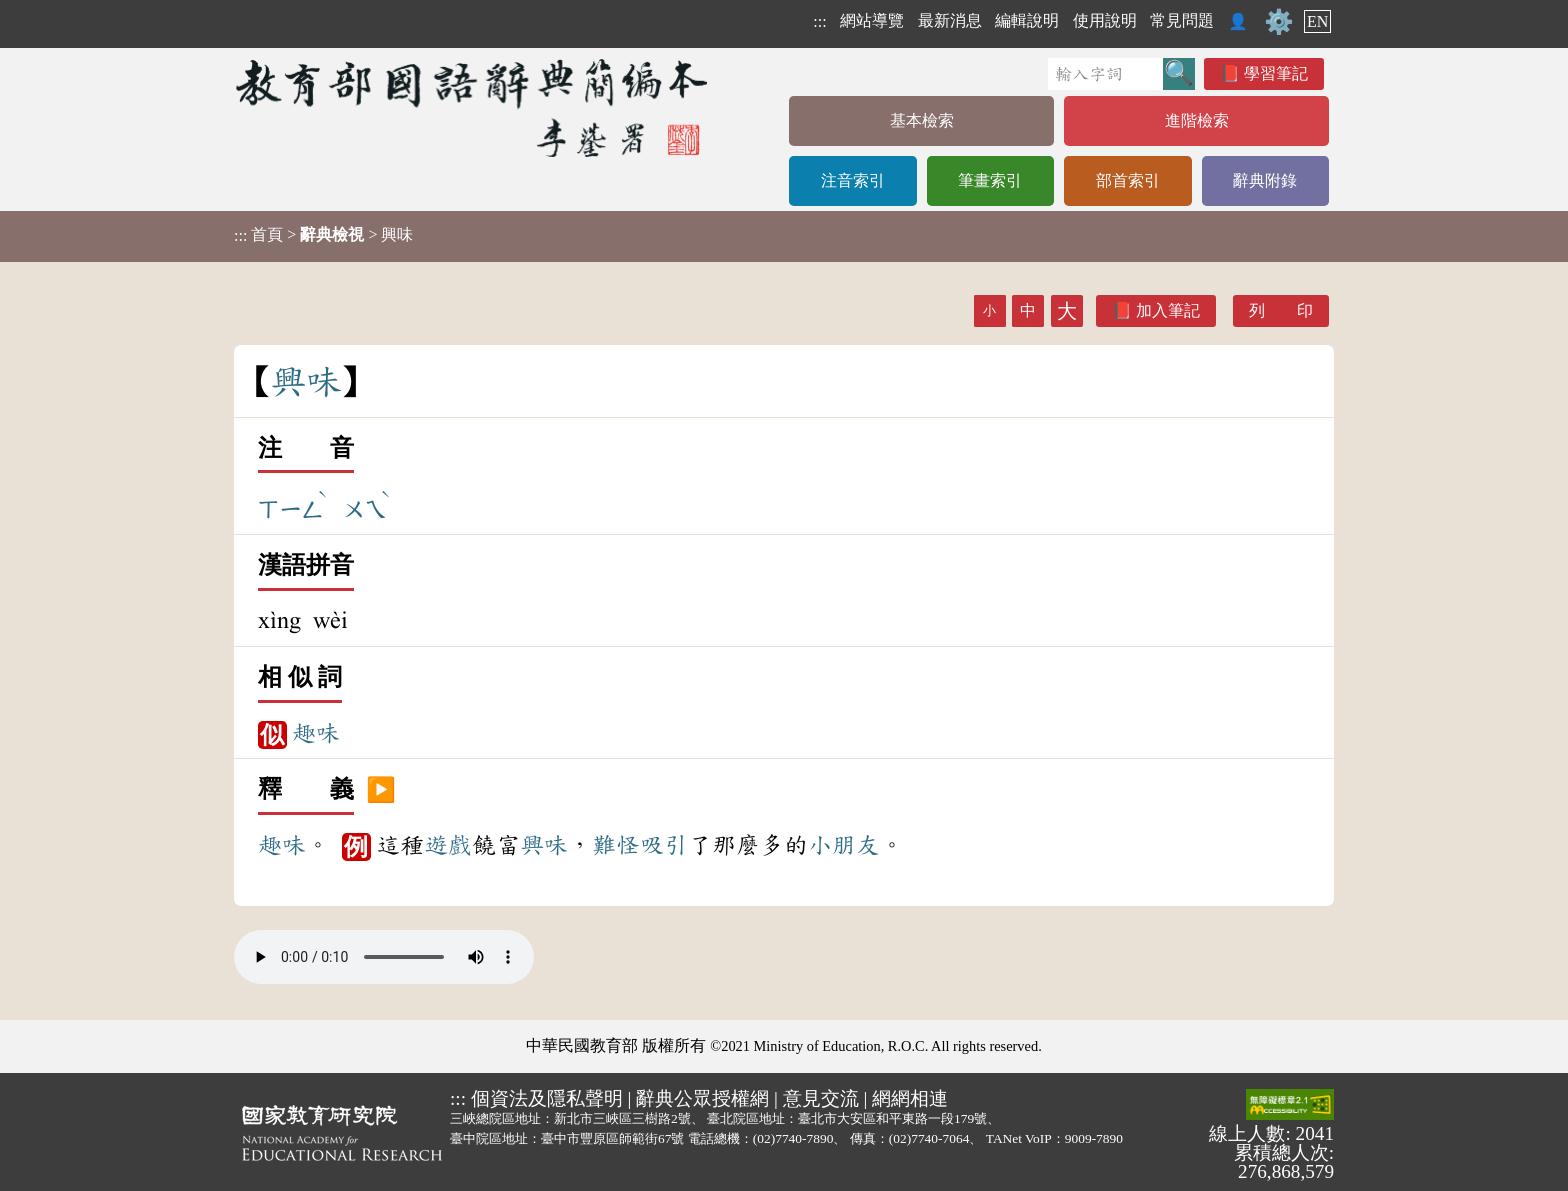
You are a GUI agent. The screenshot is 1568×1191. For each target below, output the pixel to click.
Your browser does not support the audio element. (384, 957)
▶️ (381, 790)
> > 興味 (323, 235)
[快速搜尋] (1105, 74)
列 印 (1281, 310)
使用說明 (1105, 20)
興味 (544, 845)
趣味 (316, 733)
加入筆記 (1168, 310)
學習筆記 (1276, 73)
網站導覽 (872, 20)
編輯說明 (1027, 20)
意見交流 (821, 1098)
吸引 (664, 845)
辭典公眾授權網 (702, 1098)
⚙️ (1279, 22)
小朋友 (844, 845)
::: (819, 21)
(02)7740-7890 (793, 1138)
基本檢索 (922, 120)
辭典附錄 (1265, 180)
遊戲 (448, 845)
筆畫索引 (990, 180)
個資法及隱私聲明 (547, 1098)
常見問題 (1182, 20)
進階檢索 (1197, 120)
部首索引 (1128, 180)
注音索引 (853, 180)
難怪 (616, 845)
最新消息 (950, 20)
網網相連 (910, 1098)
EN (1317, 21)
